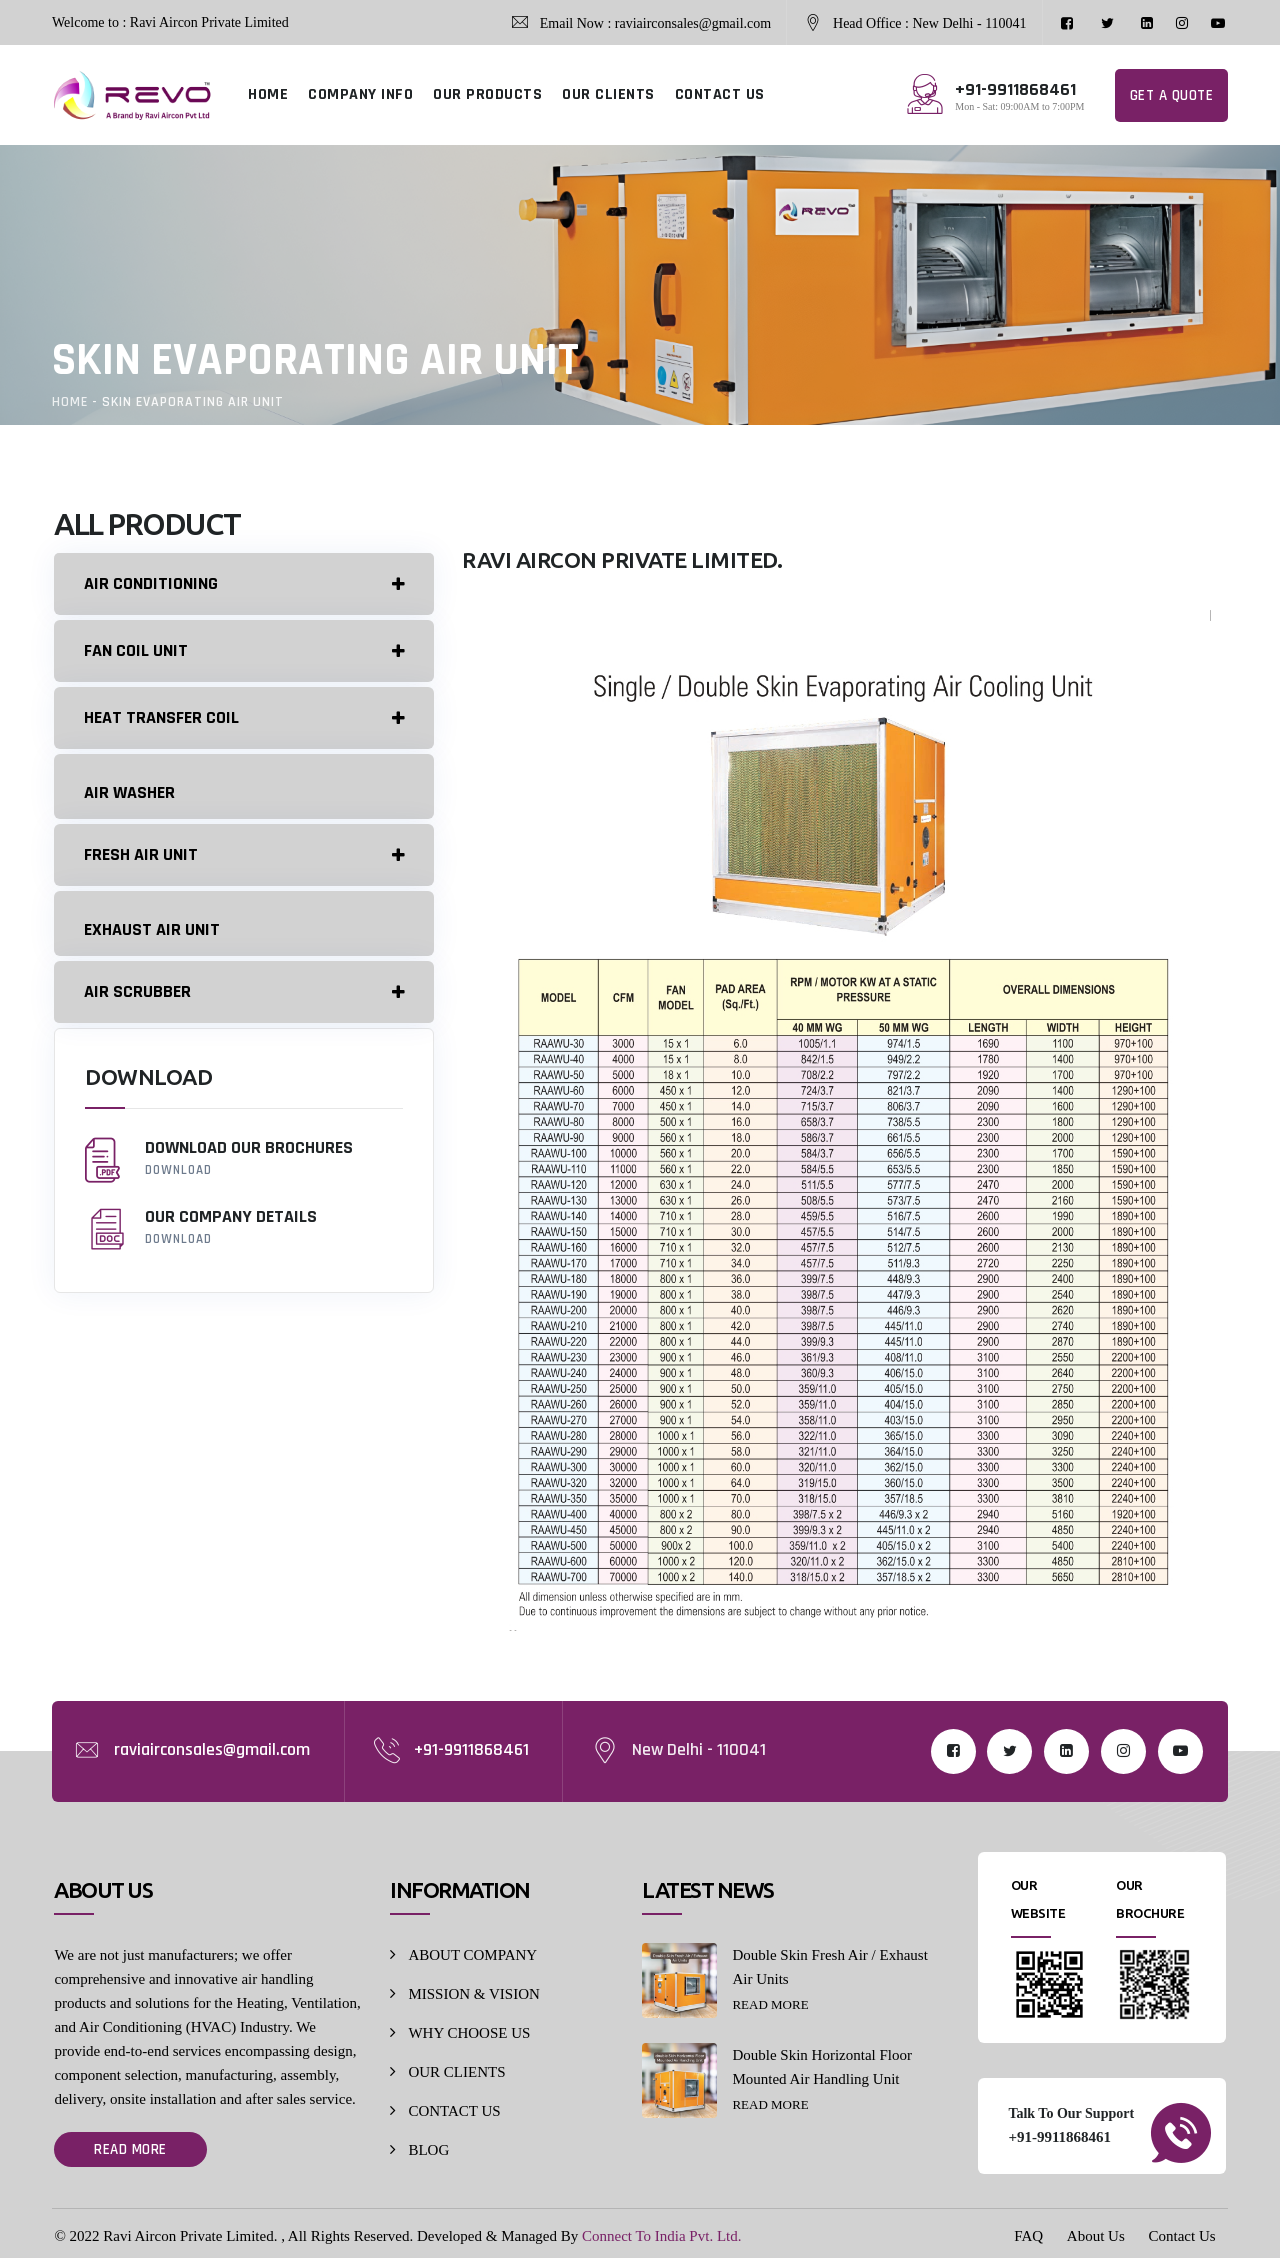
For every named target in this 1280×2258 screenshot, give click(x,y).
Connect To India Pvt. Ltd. (662, 2236)
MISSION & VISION (473, 1994)
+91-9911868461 (471, 1749)
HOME (268, 94)
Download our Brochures (243, 1159)
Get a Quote (1172, 95)
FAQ (1028, 2236)
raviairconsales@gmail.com (212, 1749)
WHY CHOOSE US (469, 2033)
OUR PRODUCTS (487, 94)
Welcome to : (89, 22)
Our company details (243, 1228)
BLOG (428, 2150)
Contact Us (1182, 2236)
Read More (130, 2149)
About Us (1096, 2236)
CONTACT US (720, 94)
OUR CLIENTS (608, 94)
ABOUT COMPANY (472, 1955)
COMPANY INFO (360, 94)
